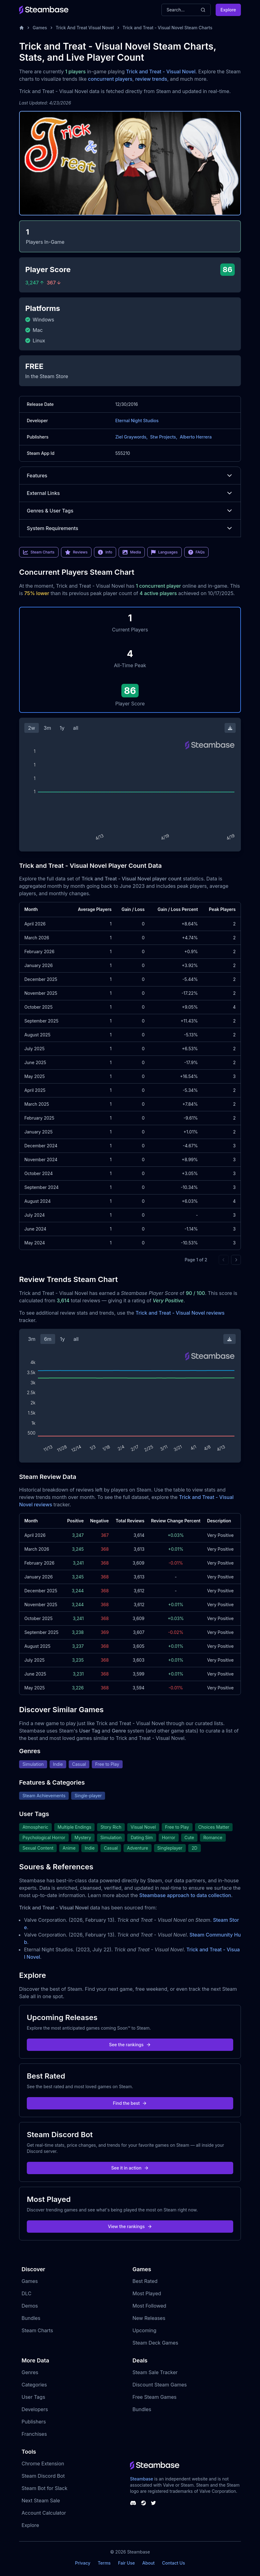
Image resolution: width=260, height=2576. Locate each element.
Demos (30, 2306)
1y (62, 728)
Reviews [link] (76, 552)
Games (40, 27)
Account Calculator (44, 2513)
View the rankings (130, 2226)
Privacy (82, 2563)
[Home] (21, 27)
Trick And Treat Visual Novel (85, 27)
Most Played (146, 2293)
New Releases (148, 2318)
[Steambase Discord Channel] (133, 2502)
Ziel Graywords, (131, 436)
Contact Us (173, 2563)
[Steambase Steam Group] (143, 2502)
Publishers (34, 2422)
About (148, 2563)
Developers (35, 2409)
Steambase (141, 2478)
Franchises (34, 2434)
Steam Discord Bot (43, 2476)
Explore (228, 9)
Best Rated (144, 2281)
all (75, 728)
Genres (30, 2372)
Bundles (31, 2318)
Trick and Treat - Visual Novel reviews (180, 1313)
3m (47, 728)
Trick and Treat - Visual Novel (160, 71)
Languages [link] (164, 552)
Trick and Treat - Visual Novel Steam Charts (168, 27)
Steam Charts (37, 2330)
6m (47, 1339)
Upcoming (144, 2330)
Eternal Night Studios (137, 420)
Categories (34, 2385)
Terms (104, 2563)
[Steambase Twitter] (153, 2502)
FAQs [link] (196, 552)
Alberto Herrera (196, 436)
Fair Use (126, 2563)
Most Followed (149, 2306)
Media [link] (132, 552)
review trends (151, 79)
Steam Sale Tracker (155, 2372)
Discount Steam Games (159, 2385)
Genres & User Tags (130, 510)
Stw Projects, (163, 436)
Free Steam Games (154, 2397)
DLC (26, 2293)
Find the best (130, 2103)
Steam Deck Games (155, 2343)
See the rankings (130, 2044)
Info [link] (105, 552)
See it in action (130, 2167)
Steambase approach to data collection (185, 1895)
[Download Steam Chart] (230, 728)
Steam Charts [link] (39, 552)
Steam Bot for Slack (44, 2488)
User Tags (33, 2397)
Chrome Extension (43, 2463)
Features (130, 475)
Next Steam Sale (41, 2500)
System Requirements (130, 528)
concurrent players (110, 79)
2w (31, 728)
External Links (130, 493)
